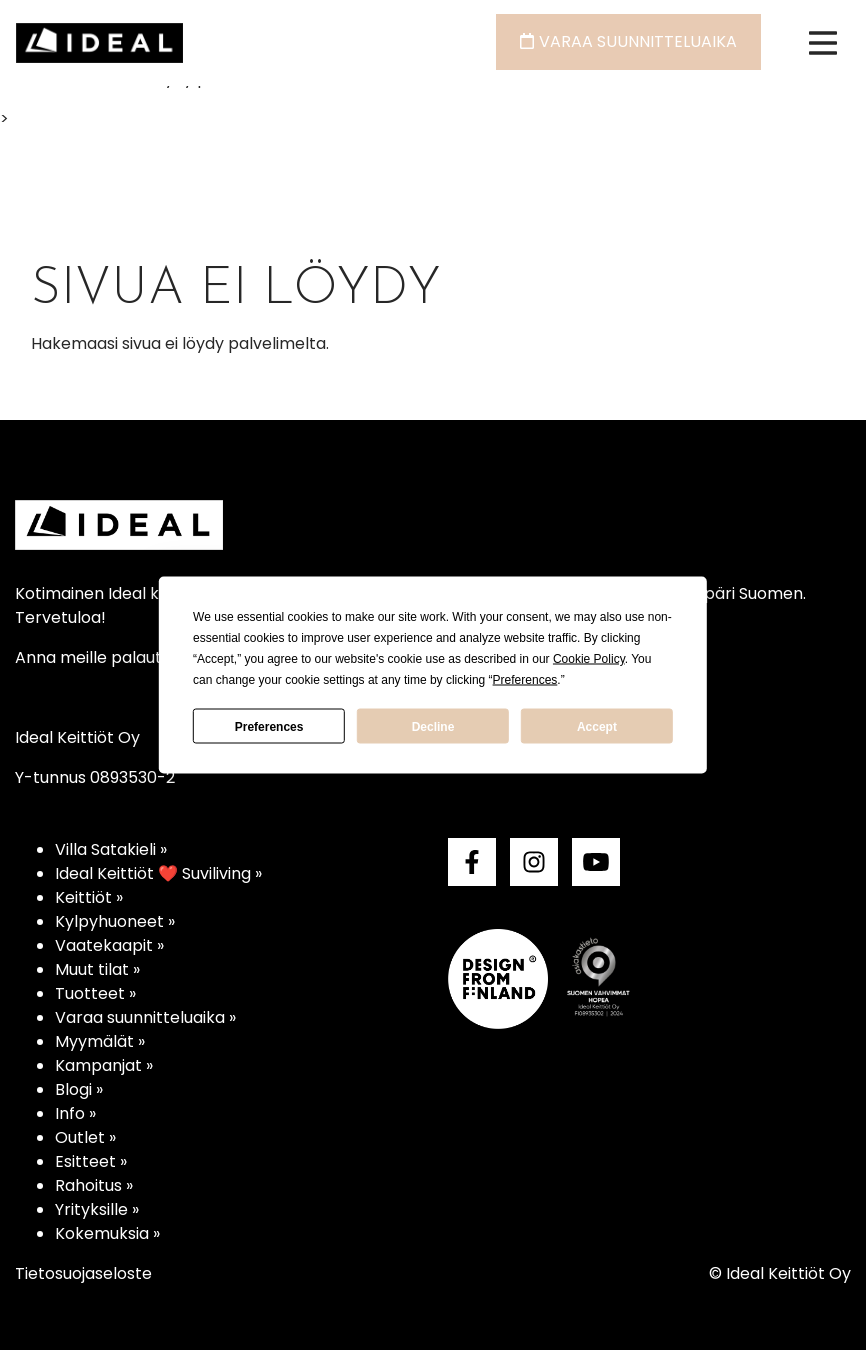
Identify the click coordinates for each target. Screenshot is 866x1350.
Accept (597, 726)
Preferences (269, 726)
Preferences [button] (525, 680)
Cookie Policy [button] (589, 659)
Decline (433, 726)
